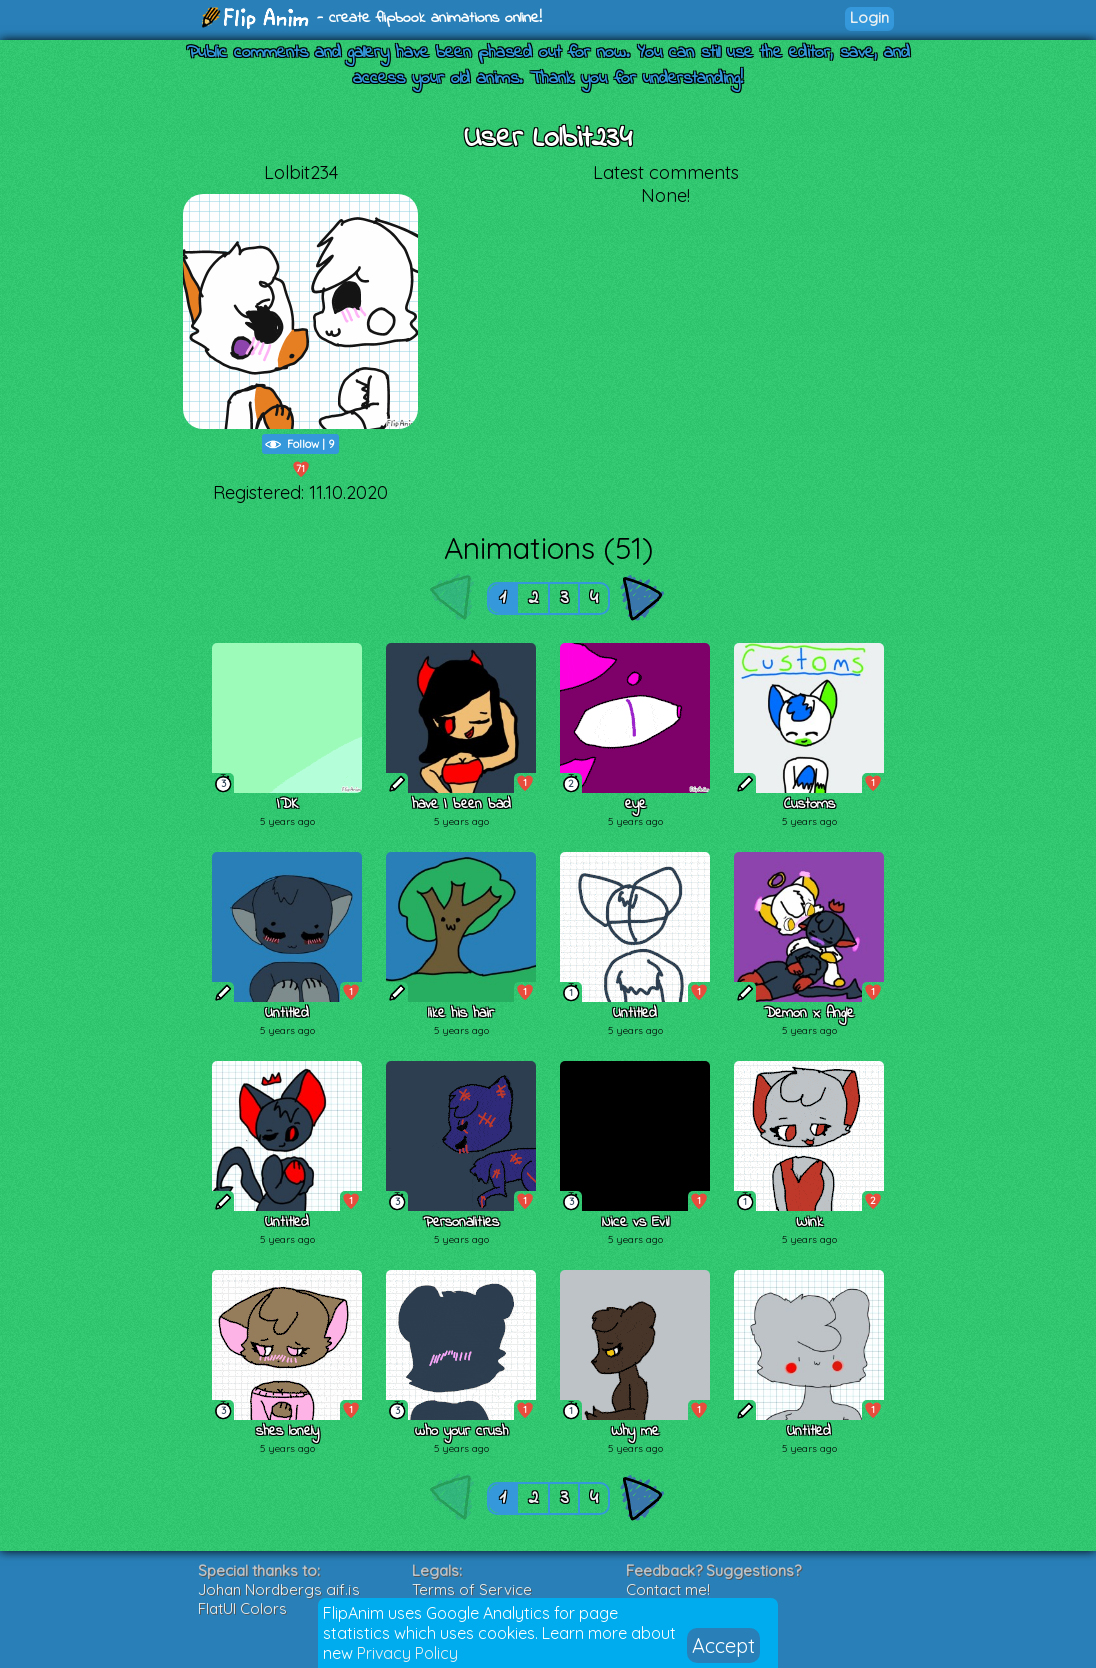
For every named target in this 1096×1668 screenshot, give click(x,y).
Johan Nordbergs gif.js (279, 1589)
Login (869, 17)
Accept (723, 1645)
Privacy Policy (407, 1653)
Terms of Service (472, 1589)
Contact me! (668, 1589)
